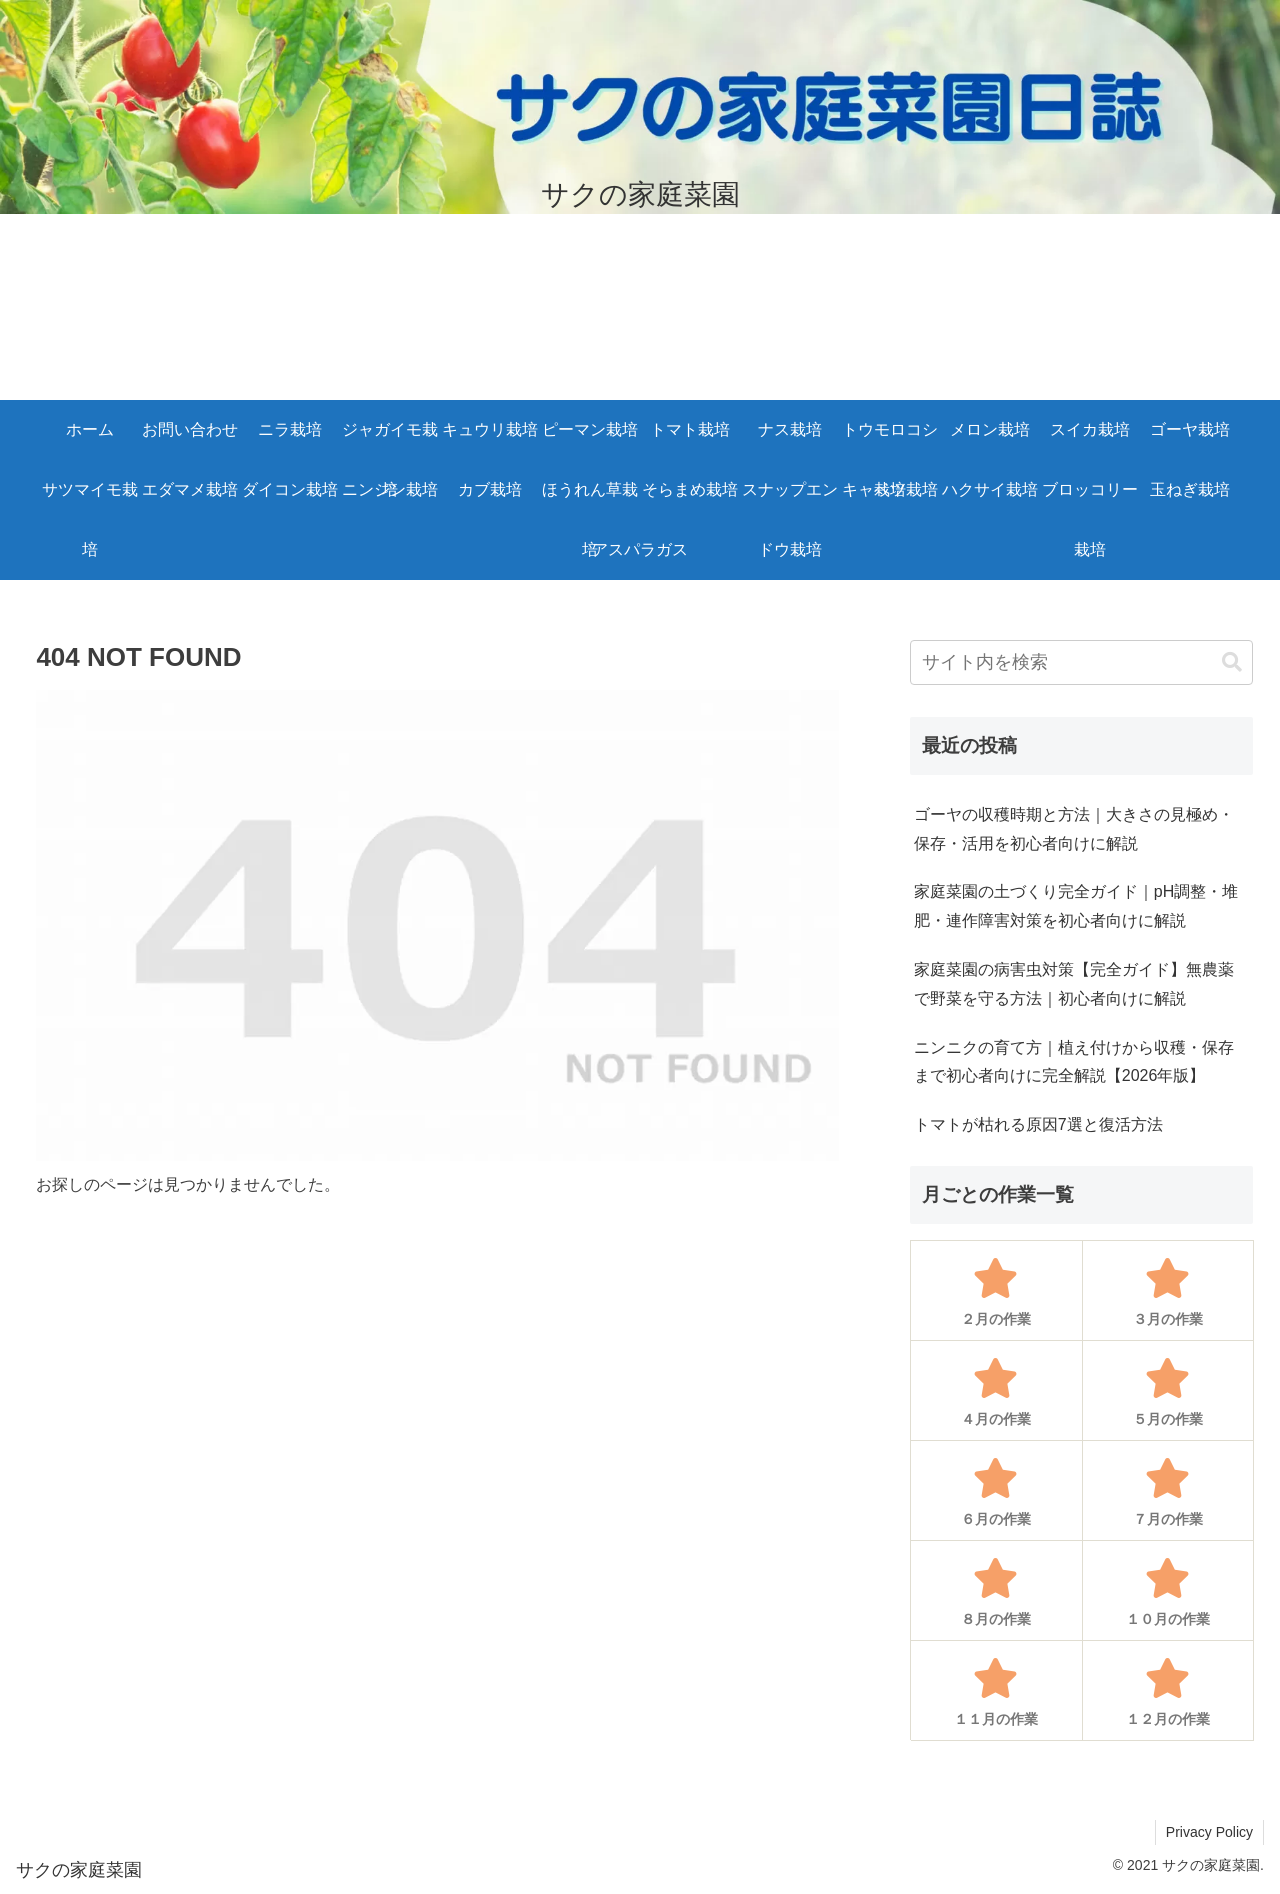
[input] (1082, 662)
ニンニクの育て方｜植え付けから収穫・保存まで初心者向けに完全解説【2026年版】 (1074, 1062)
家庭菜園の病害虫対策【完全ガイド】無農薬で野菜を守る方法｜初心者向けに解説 (1074, 984)
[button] (1232, 662)
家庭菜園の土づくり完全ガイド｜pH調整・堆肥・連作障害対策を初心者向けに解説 (1076, 906)
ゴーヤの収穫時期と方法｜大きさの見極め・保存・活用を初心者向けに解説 (1074, 829)
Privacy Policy (1209, 1832)
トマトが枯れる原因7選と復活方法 (1038, 1124)
